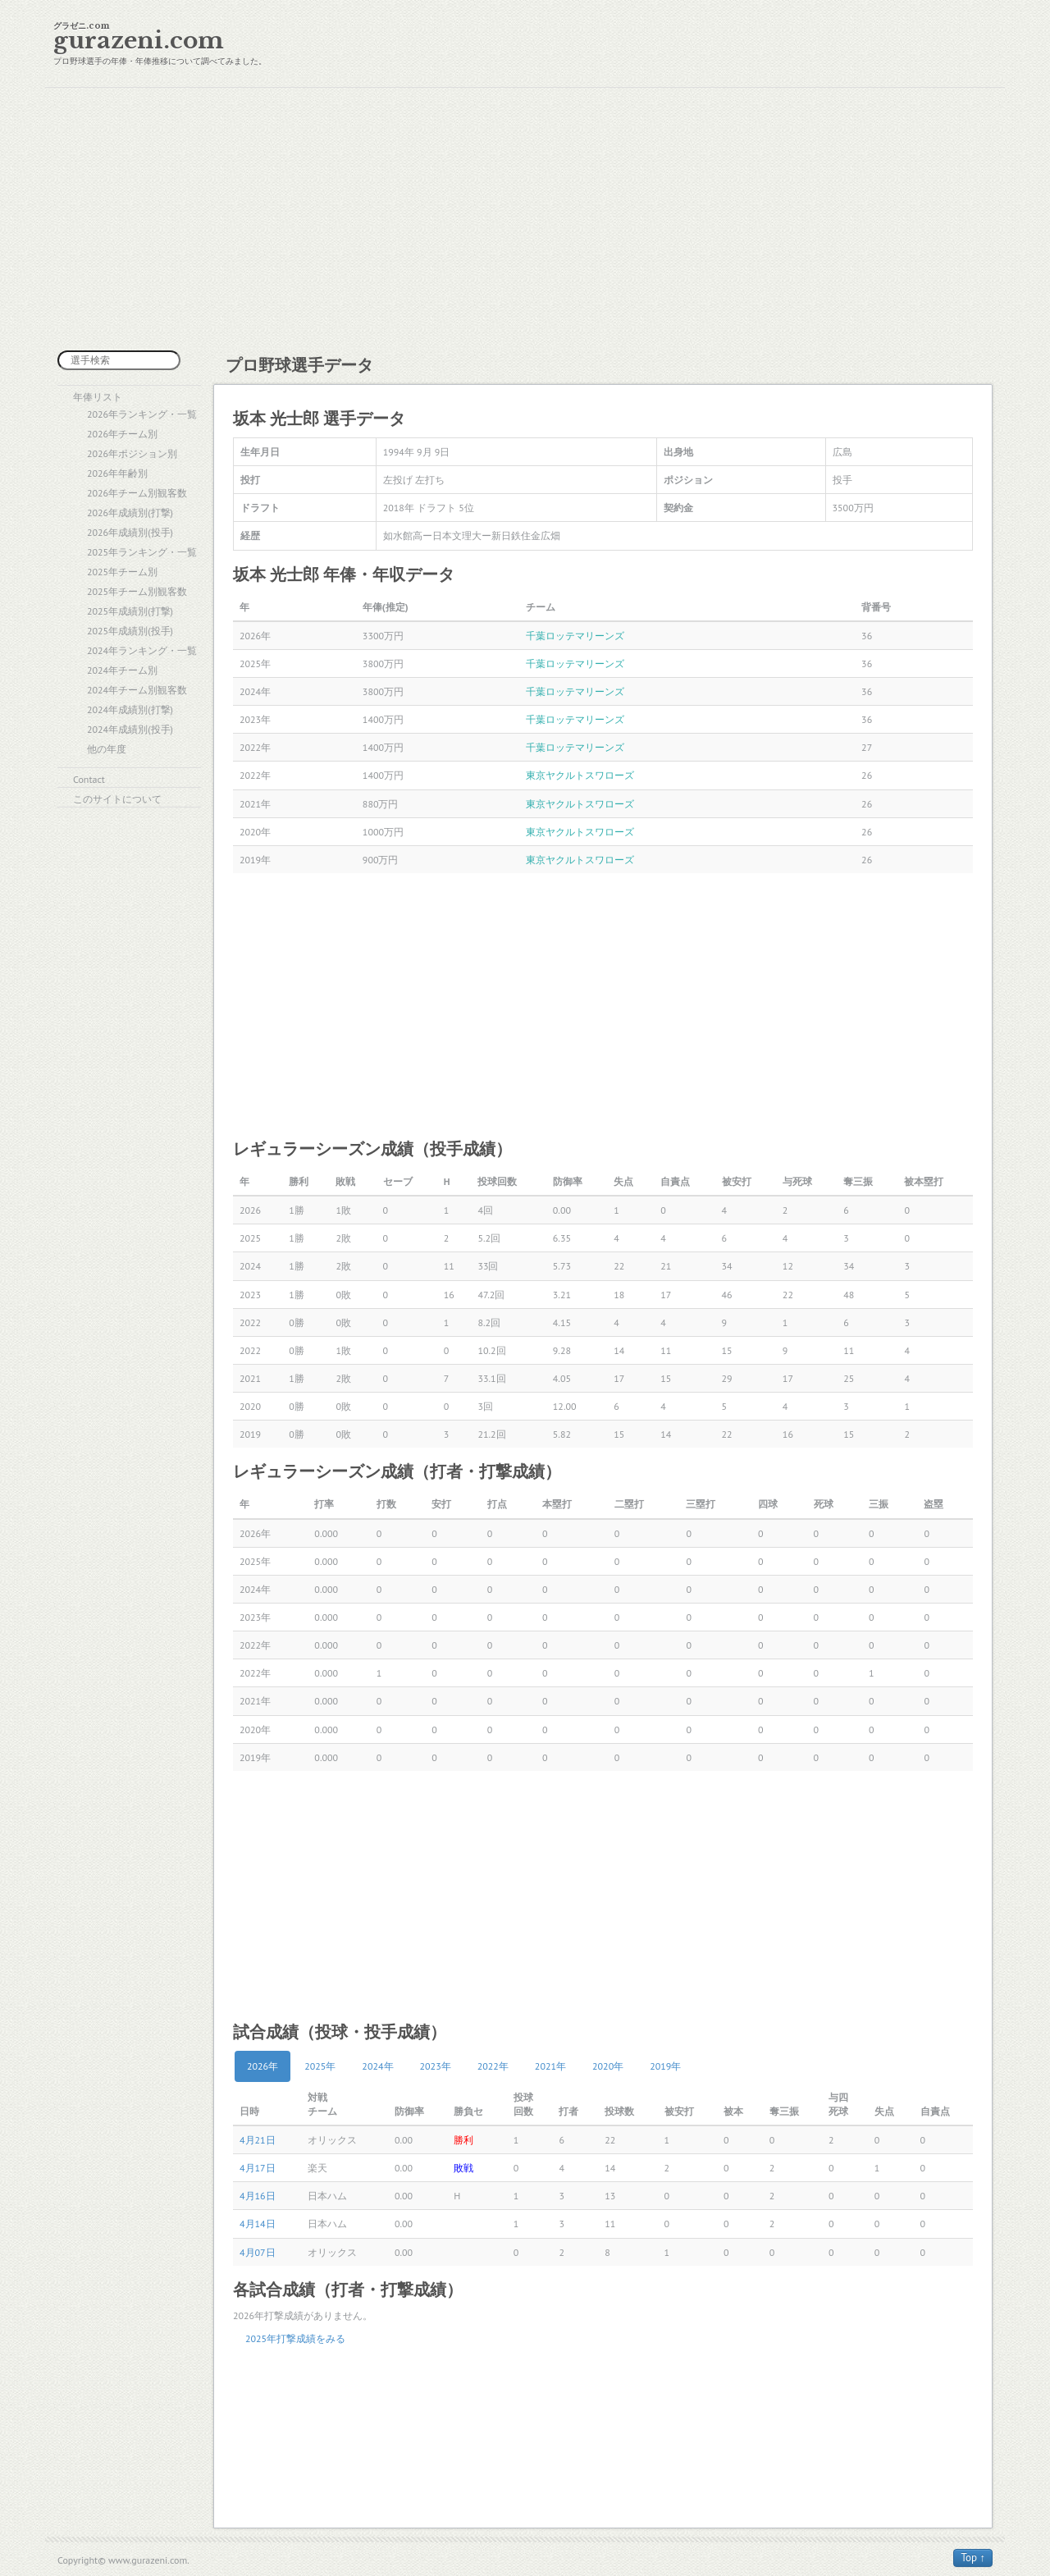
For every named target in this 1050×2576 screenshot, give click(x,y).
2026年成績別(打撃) (130, 512)
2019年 (665, 2066)
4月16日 (258, 2195)
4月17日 (258, 2168)
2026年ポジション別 (132, 453)
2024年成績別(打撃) (130, 709)
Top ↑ (973, 2558)
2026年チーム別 (122, 434)
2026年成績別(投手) (130, 532)
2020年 (607, 2066)
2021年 (550, 2066)
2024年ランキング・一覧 (142, 650)
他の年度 (106, 749)
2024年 (377, 2066)
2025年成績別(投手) (130, 631)
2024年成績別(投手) (130, 729)
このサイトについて (117, 799)
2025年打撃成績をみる (295, 2338)
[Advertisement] (525, 219)
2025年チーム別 (122, 571)
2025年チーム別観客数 (137, 591)
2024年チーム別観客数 (137, 690)
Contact (89, 779)
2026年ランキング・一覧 (142, 414)
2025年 (320, 2066)
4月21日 (258, 2140)
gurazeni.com (138, 40)
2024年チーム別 (122, 670)
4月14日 (258, 2223)
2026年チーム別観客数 (137, 493)
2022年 (493, 2066)
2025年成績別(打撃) (130, 611)
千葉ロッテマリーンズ (575, 635)
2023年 (435, 2066)
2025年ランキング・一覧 (142, 552)
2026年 (262, 2066)
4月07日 (258, 2252)
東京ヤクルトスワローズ (580, 775)
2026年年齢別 (117, 473)
